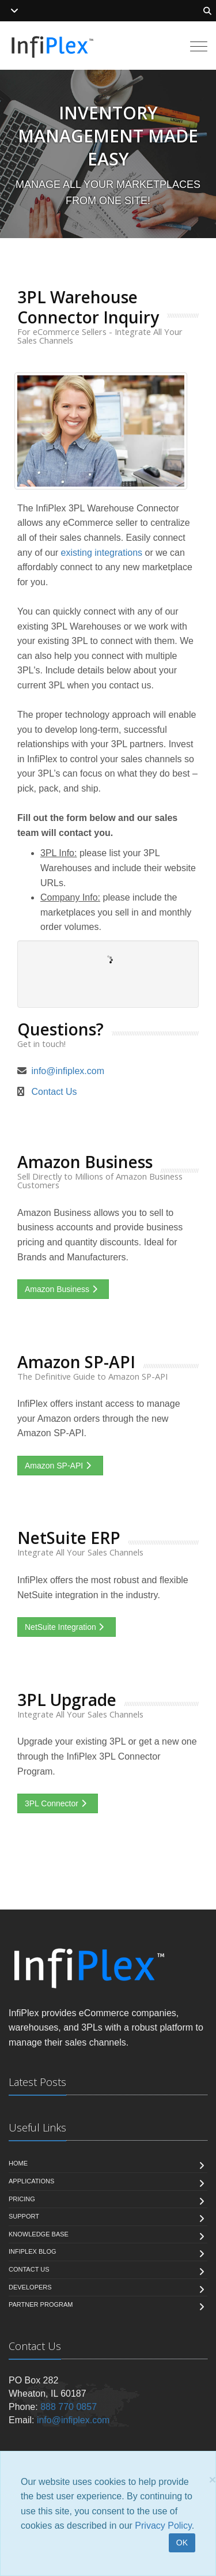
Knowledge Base (39, 2234)
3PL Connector (57, 1803)
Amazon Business (63, 1289)
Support (24, 2216)
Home (18, 2163)
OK (182, 2542)
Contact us (29, 2269)
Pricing (22, 2198)
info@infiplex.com (67, 1071)
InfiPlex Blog (32, 2251)
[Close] (212, 2479)
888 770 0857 (68, 2407)
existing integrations (101, 553)
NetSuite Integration (66, 1627)
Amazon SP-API (60, 1465)
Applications (31, 2181)
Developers (30, 2287)
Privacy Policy (163, 2525)
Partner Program (41, 2304)
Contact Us (54, 1092)
